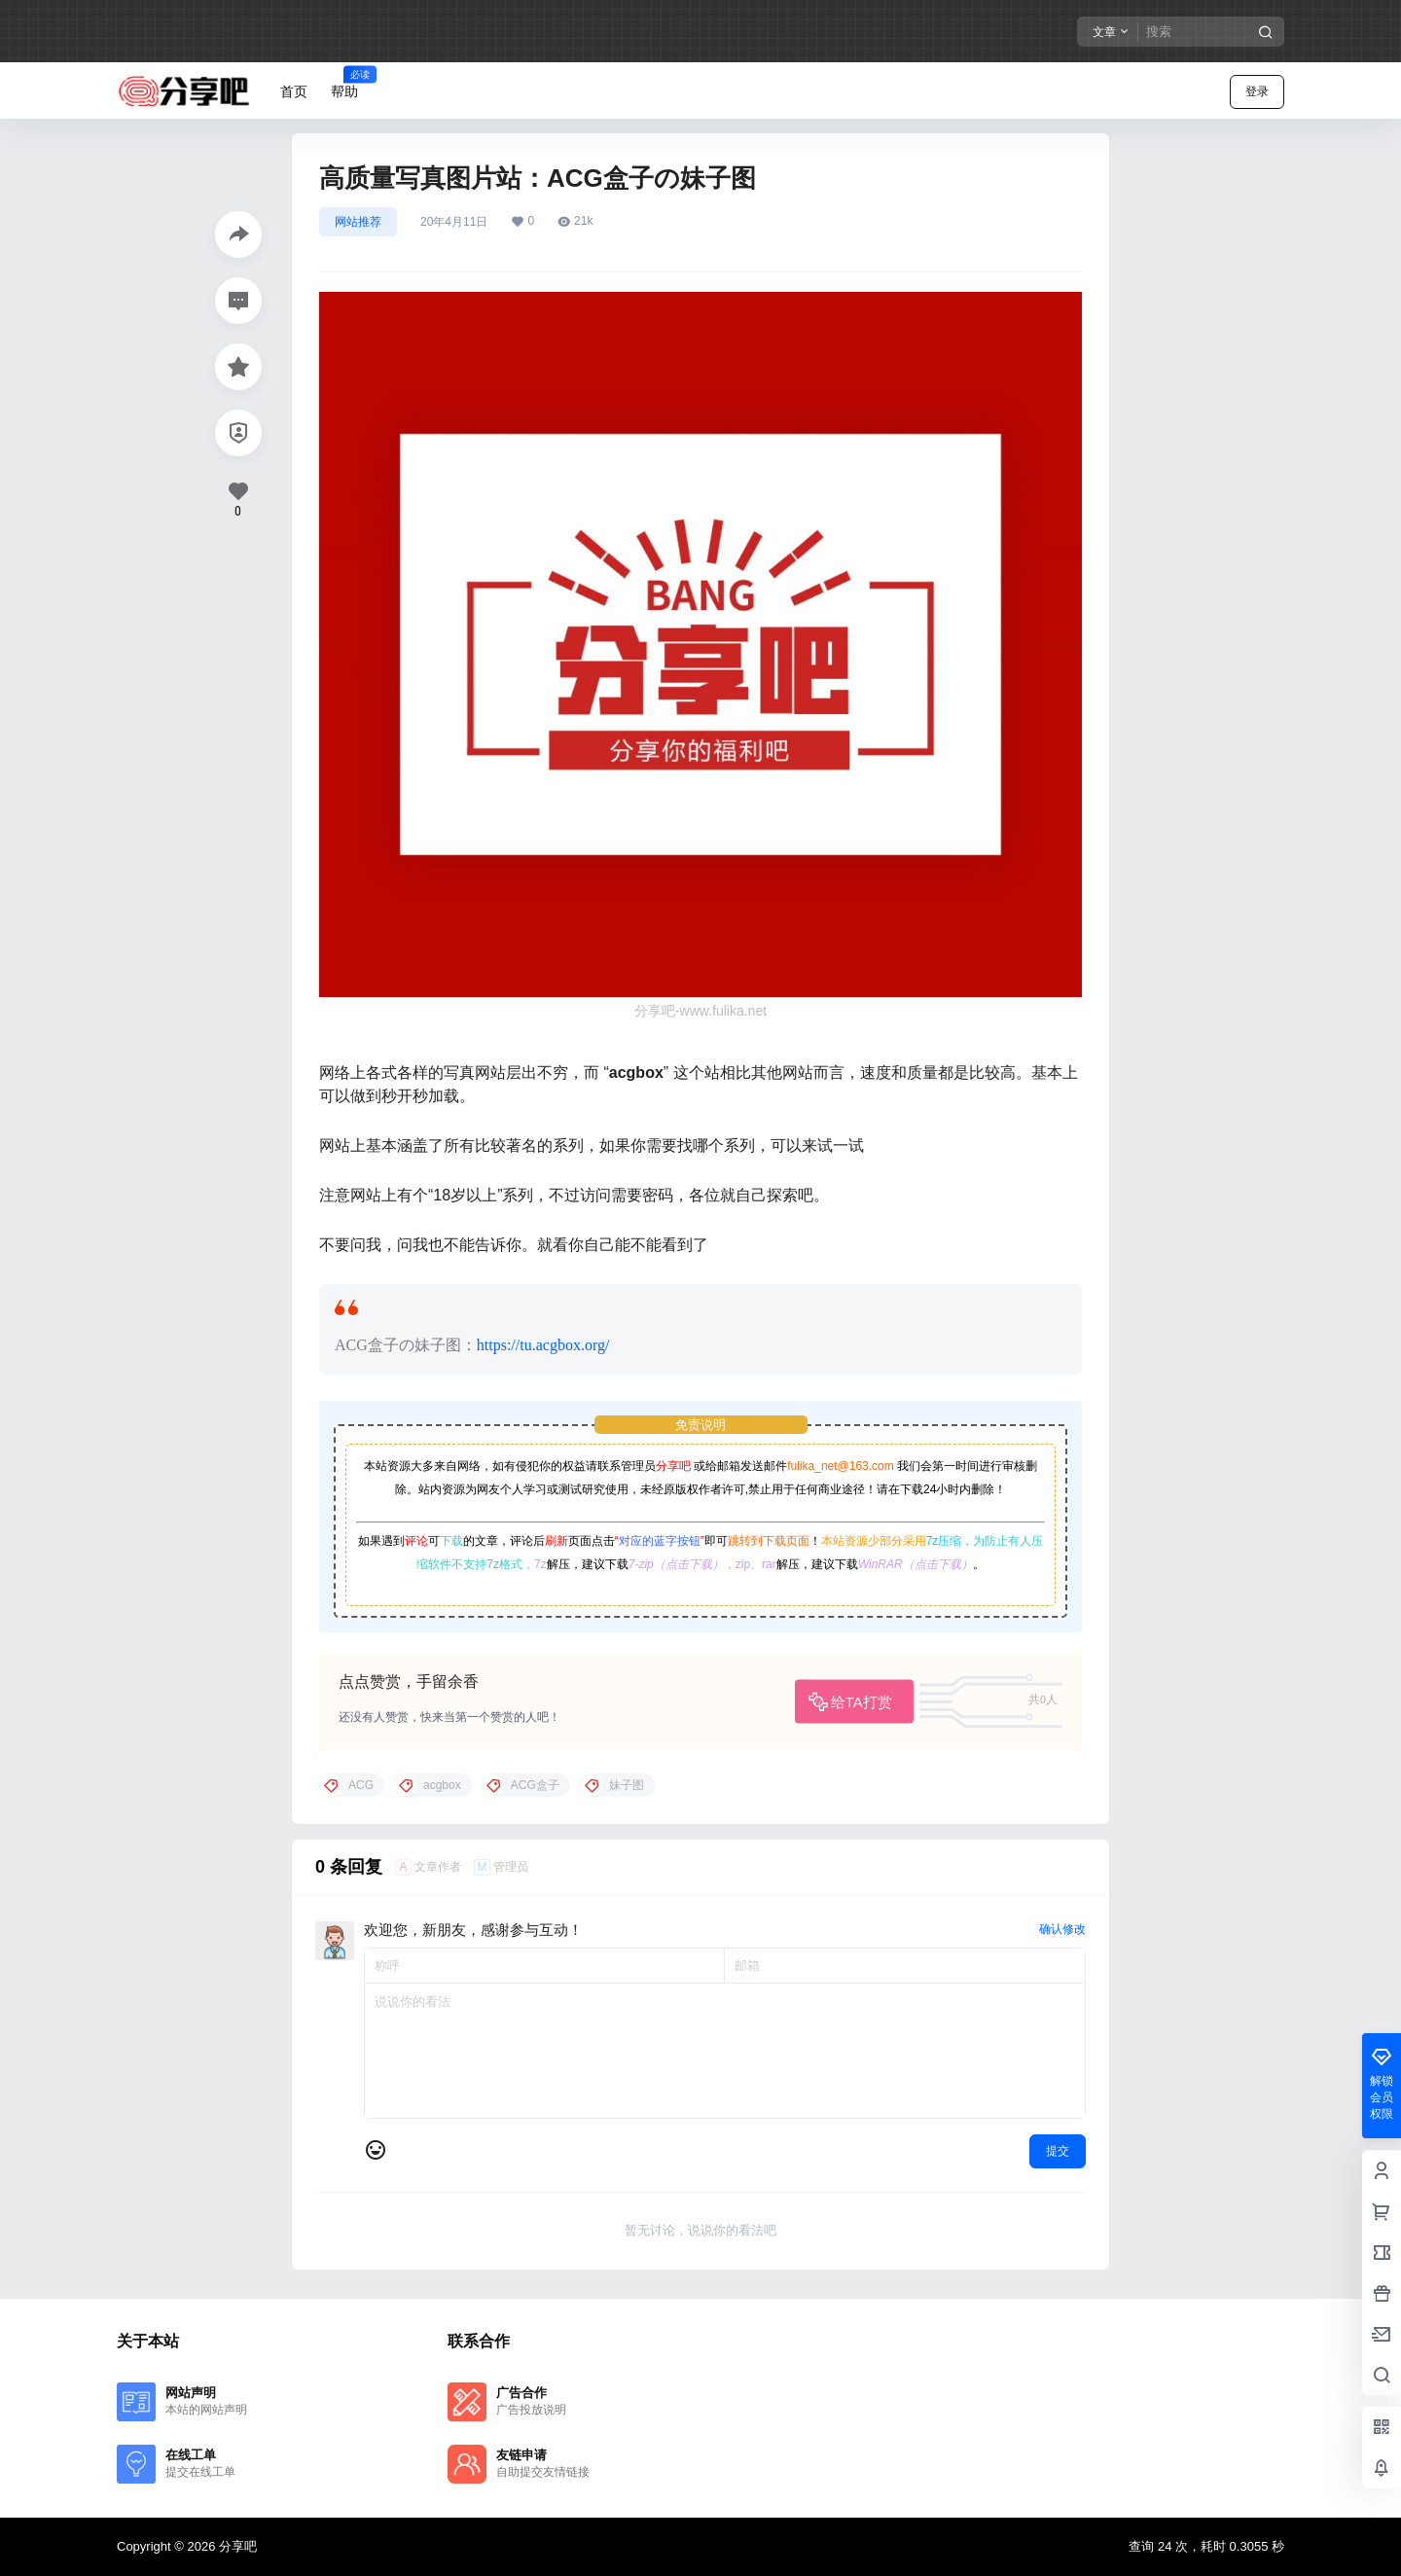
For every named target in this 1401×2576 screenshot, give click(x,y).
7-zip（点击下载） (676, 1564)
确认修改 (1062, 1929)
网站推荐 (358, 222)
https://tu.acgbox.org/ (543, 1345)
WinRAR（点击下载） (915, 1564)
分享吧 (673, 1466)
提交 (1057, 2151)
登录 (1257, 91)
